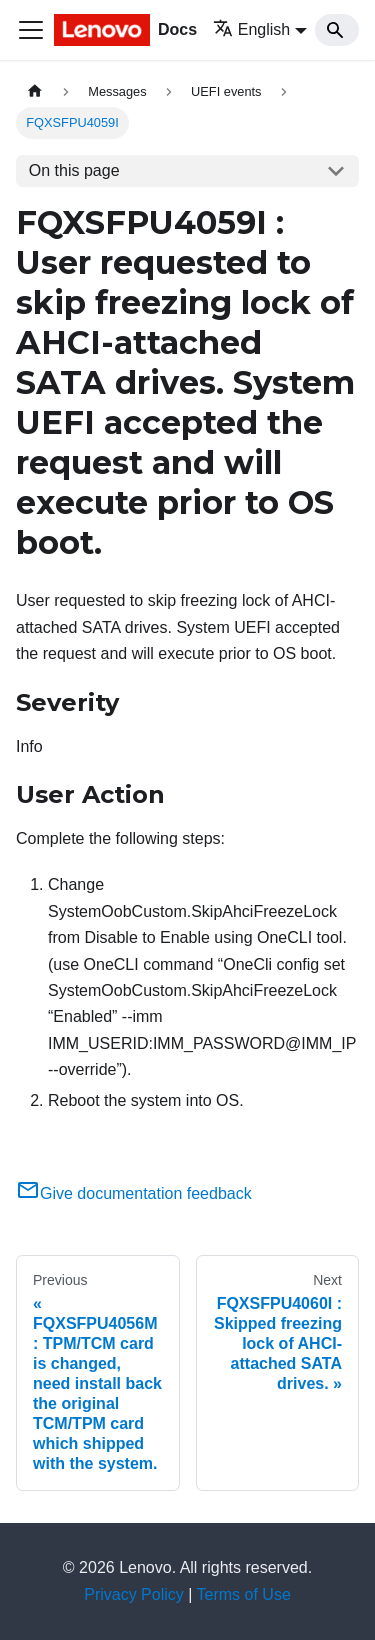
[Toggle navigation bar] (31, 30)
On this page (74, 170)
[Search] (337, 30)
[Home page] (35, 91)
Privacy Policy (134, 1594)
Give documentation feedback (134, 1193)
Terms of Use (244, 1594)
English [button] (251, 29)
